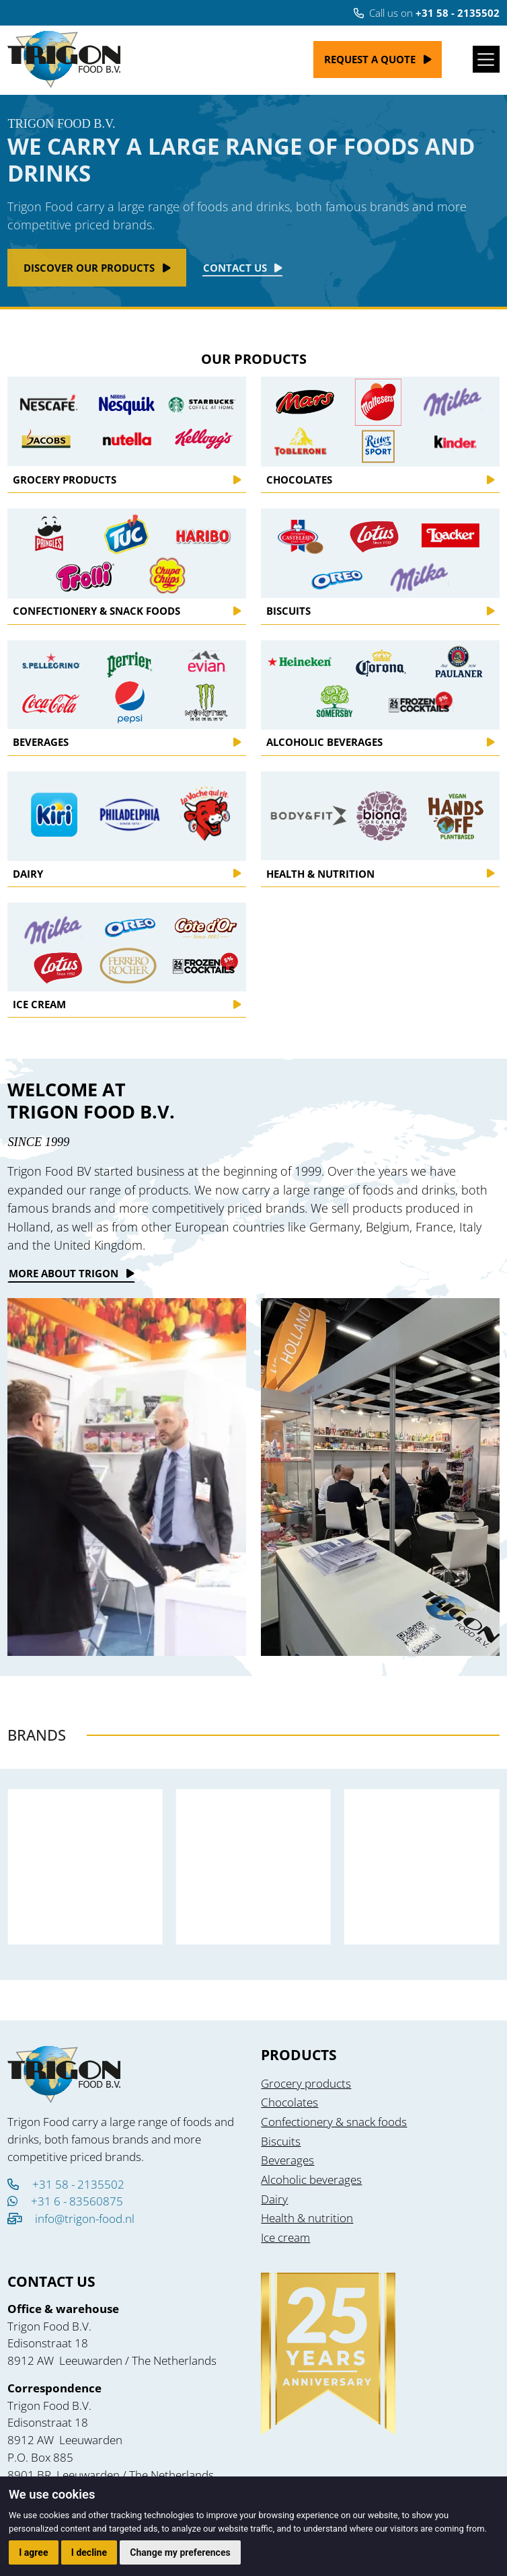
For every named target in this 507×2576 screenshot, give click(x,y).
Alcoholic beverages (311, 2179)
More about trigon (63, 1273)
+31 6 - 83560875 (64, 2201)
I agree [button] (33, 2552)
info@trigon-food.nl (84, 2218)
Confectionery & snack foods (334, 2121)
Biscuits (281, 2141)
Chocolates (289, 2102)
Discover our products (89, 267)
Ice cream (285, 2237)
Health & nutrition (307, 2218)
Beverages (287, 2160)
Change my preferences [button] (180, 2552)
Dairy (274, 2199)
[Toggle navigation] (486, 59)
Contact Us (235, 267)
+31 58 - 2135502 (65, 2184)
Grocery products (306, 2083)
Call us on (427, 13)
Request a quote (370, 59)
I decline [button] (89, 2552)
